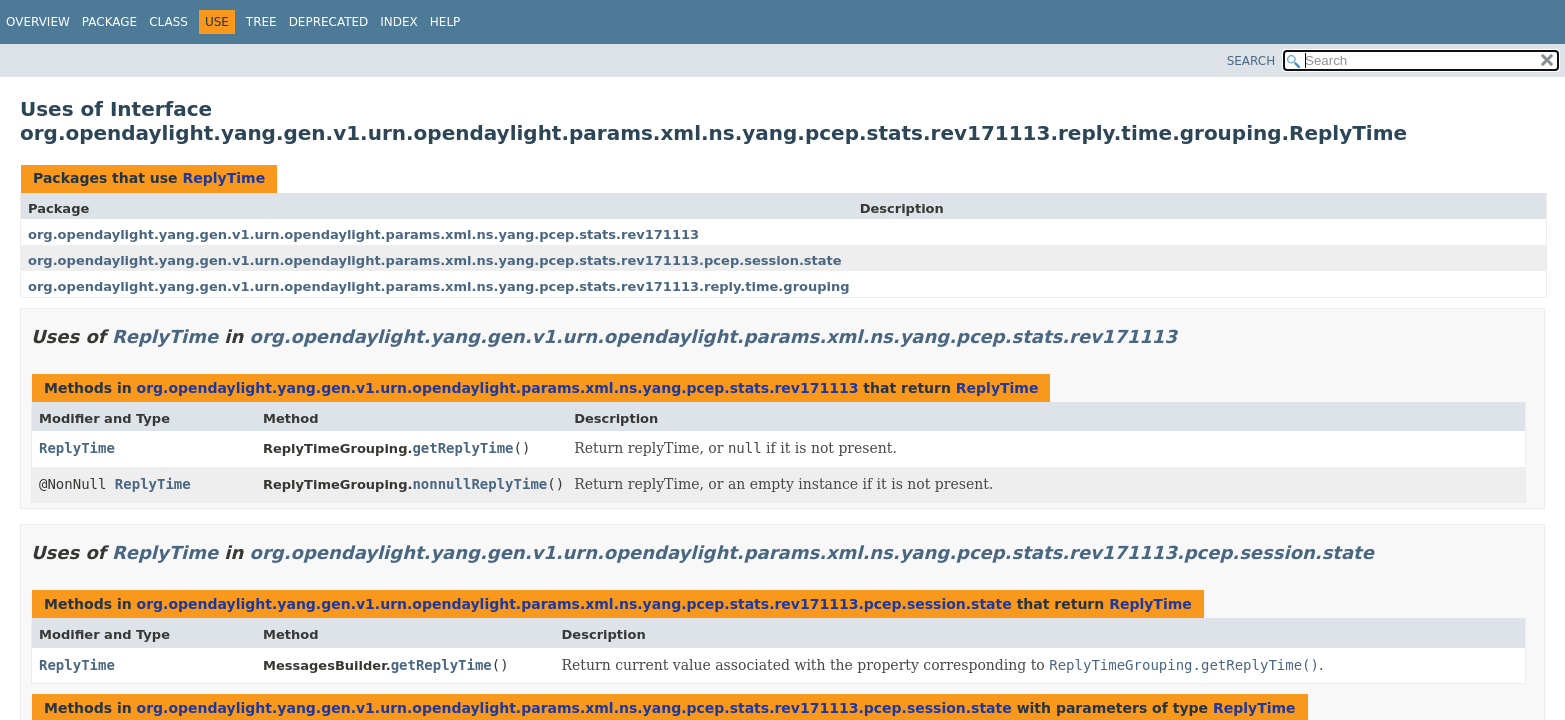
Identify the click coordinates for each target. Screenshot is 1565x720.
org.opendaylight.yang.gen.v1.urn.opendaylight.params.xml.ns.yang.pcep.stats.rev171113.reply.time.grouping (439, 286)
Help (445, 22)
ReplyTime (223, 178)
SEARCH (1251, 61)
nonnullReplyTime (479, 484)
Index (399, 22)
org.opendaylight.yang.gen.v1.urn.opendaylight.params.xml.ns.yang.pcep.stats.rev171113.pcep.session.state (435, 260)
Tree (261, 22)
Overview (38, 22)
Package (109, 22)
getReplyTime (462, 448)
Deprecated (329, 22)
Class (168, 22)
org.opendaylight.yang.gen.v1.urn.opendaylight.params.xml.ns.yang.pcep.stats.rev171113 (363, 234)
